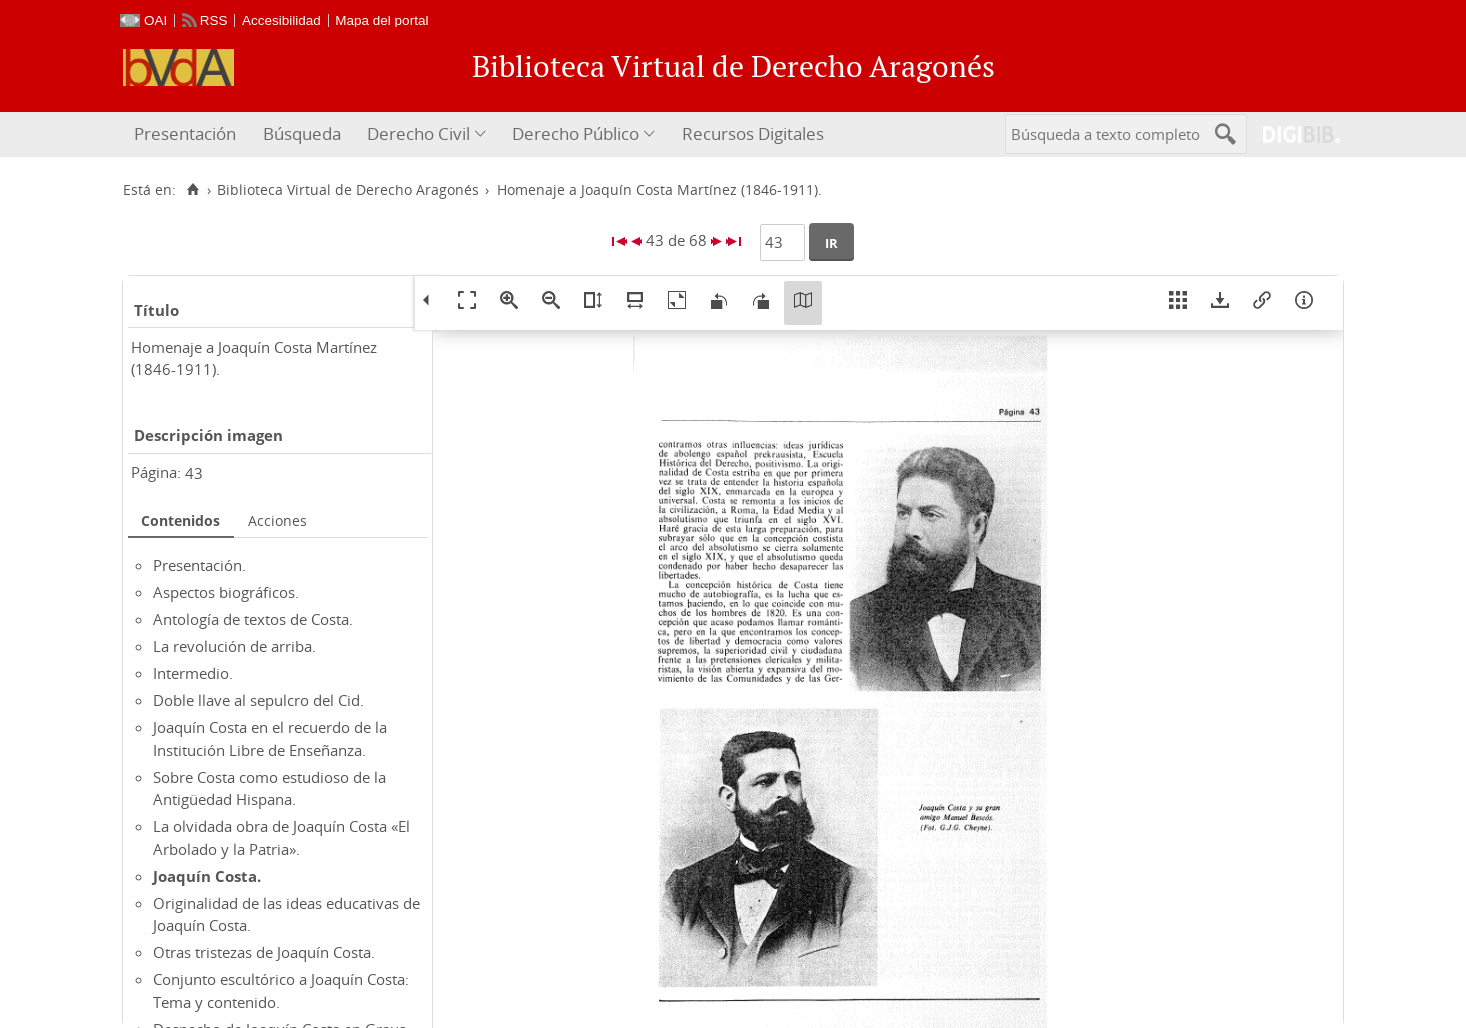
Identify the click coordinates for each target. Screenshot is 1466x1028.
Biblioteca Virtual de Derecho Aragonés (348, 190)
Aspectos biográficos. (226, 592)
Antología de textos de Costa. (253, 619)
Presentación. (199, 565)
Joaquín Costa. (207, 876)
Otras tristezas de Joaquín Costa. (264, 952)
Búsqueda (302, 133)
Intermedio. (193, 673)
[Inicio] (192, 190)
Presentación (185, 133)
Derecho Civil (418, 133)
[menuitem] (187, 134)
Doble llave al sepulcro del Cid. (258, 700)
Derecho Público (575, 133)
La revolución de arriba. (234, 646)
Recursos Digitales (753, 133)
